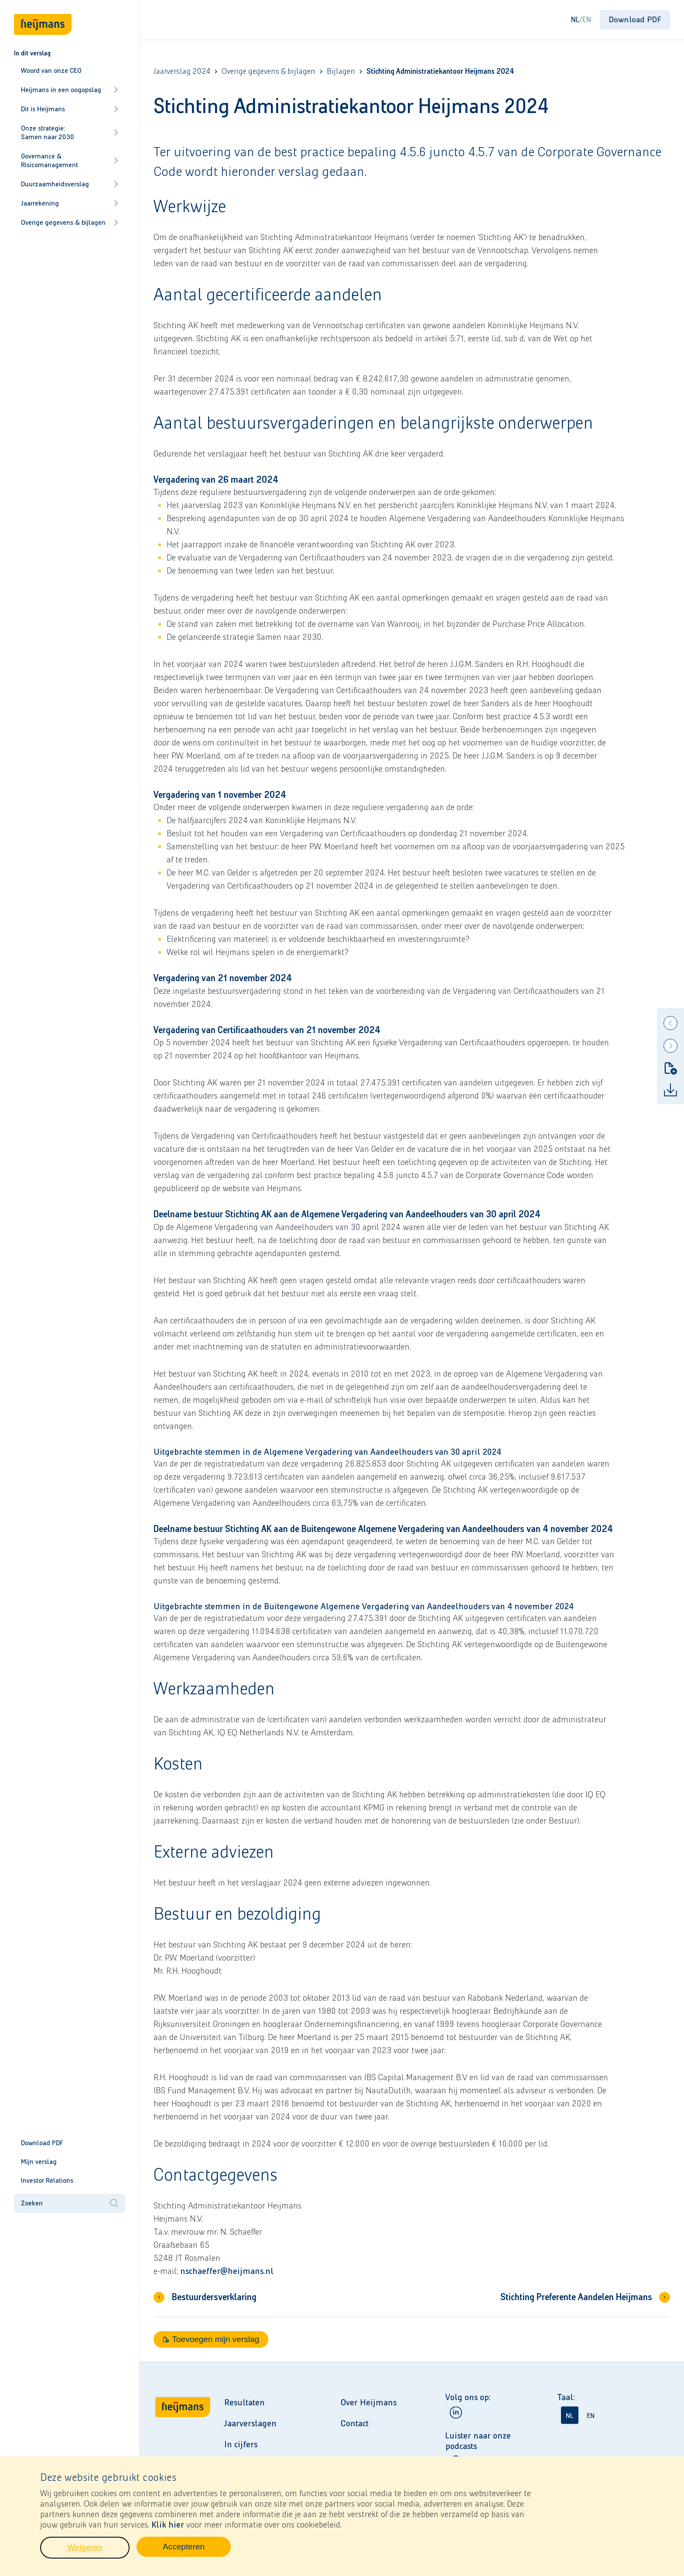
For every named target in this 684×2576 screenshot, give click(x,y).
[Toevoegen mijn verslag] (670, 1068)
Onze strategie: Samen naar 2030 (69, 132)
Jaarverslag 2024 (182, 71)
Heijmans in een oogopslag (69, 90)
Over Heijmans (369, 2402)
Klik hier (167, 2527)
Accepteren (197, 2552)
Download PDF (42, 2143)
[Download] (670, 1090)
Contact (355, 2423)
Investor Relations (47, 2180)
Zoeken (69, 2203)
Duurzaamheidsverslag (69, 184)
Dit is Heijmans (69, 109)
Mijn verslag (39, 2161)
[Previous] (670, 1023)
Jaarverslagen (250, 2423)
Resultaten (244, 2402)
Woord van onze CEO (51, 70)
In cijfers (240, 2444)
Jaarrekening (69, 203)
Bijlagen (341, 71)
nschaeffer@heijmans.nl (227, 2271)
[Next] (670, 1045)
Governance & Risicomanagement (69, 160)
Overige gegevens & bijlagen (69, 222)
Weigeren (98, 2552)
